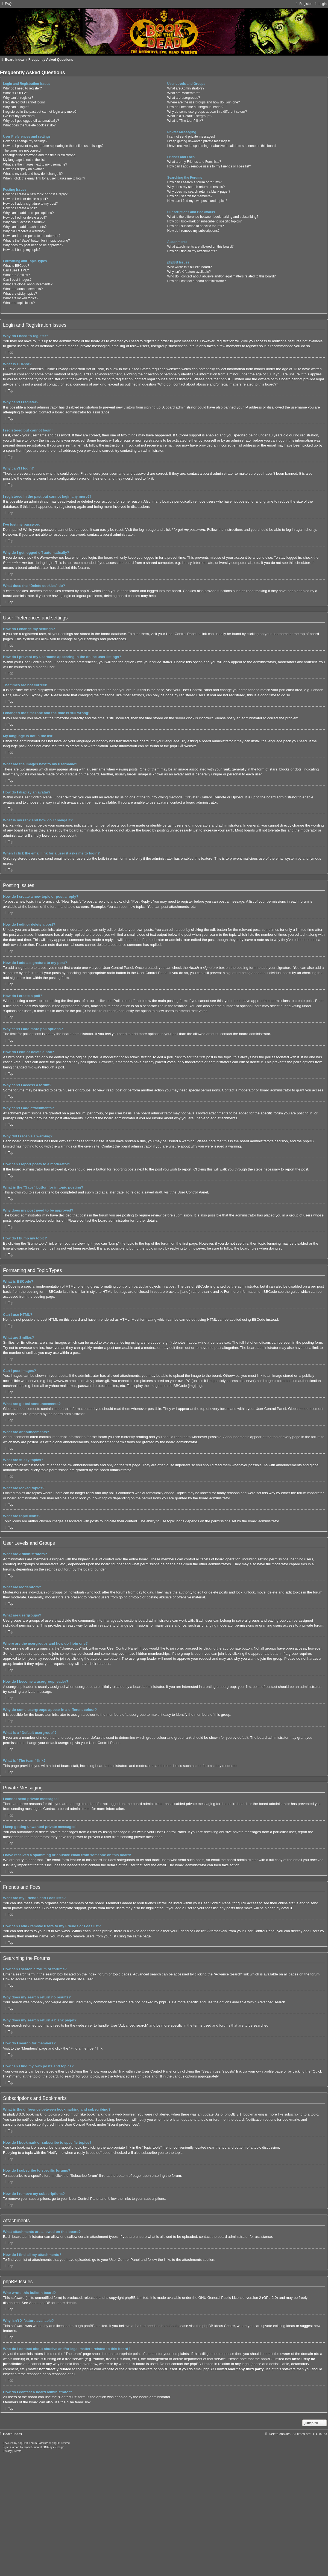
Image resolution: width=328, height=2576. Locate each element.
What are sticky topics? (20, 293)
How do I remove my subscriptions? (193, 231)
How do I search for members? (189, 196)
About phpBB (39, 2303)
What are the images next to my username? (35, 164)
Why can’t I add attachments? (24, 227)
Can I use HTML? (16, 270)
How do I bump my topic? (21, 250)
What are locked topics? (20, 298)
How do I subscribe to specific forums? (195, 226)
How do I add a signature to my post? (30, 203)
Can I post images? (17, 280)
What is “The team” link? (185, 121)
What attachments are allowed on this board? (200, 246)
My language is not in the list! (24, 160)
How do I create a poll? (20, 208)
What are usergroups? (183, 98)
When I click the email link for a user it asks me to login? (44, 178)
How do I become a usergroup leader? (195, 107)
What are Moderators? (183, 93)
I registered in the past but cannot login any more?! (40, 112)
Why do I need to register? (22, 88)
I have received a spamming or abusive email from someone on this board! (222, 146)
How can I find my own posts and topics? (197, 201)
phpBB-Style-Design (52, 2447)
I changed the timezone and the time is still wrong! (39, 155)
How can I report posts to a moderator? (31, 236)
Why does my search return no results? (196, 187)
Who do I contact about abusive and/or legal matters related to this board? (221, 276)
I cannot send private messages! (191, 136)
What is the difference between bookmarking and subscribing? (212, 217)
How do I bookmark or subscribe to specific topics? (204, 221)
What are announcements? (23, 289)
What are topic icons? (19, 303)
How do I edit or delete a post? (25, 199)
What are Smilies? (16, 275)
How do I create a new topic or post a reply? (35, 194)
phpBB (175, 746)
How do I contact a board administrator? (196, 281)
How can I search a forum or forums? (194, 182)
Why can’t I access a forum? (24, 222)
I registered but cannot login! (24, 102)
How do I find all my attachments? (192, 251)
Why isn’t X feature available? (189, 272)
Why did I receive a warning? (24, 231)
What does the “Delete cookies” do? (29, 125)
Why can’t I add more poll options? (28, 213)
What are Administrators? (185, 88)
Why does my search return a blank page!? (198, 191)
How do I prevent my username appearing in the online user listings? (53, 146)
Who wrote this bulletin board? (189, 267)
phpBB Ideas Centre (218, 2326)
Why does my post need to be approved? (33, 245)
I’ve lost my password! (19, 116)
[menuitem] (5, 4)
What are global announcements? (27, 284)
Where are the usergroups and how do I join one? (203, 102)
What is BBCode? (16, 266)
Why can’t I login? (16, 107)
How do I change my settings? (25, 141)
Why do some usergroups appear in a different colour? (207, 112)
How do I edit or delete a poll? (25, 217)
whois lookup (13, 2359)
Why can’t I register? (18, 98)
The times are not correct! (22, 150)
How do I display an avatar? (23, 169)
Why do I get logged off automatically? (31, 121)
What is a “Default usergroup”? (189, 116)
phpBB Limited (136, 2298)
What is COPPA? (15, 93)
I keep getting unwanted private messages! (198, 141)
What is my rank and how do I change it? (33, 174)
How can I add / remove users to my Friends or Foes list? (209, 166)
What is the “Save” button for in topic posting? (36, 240)
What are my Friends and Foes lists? (194, 162)
